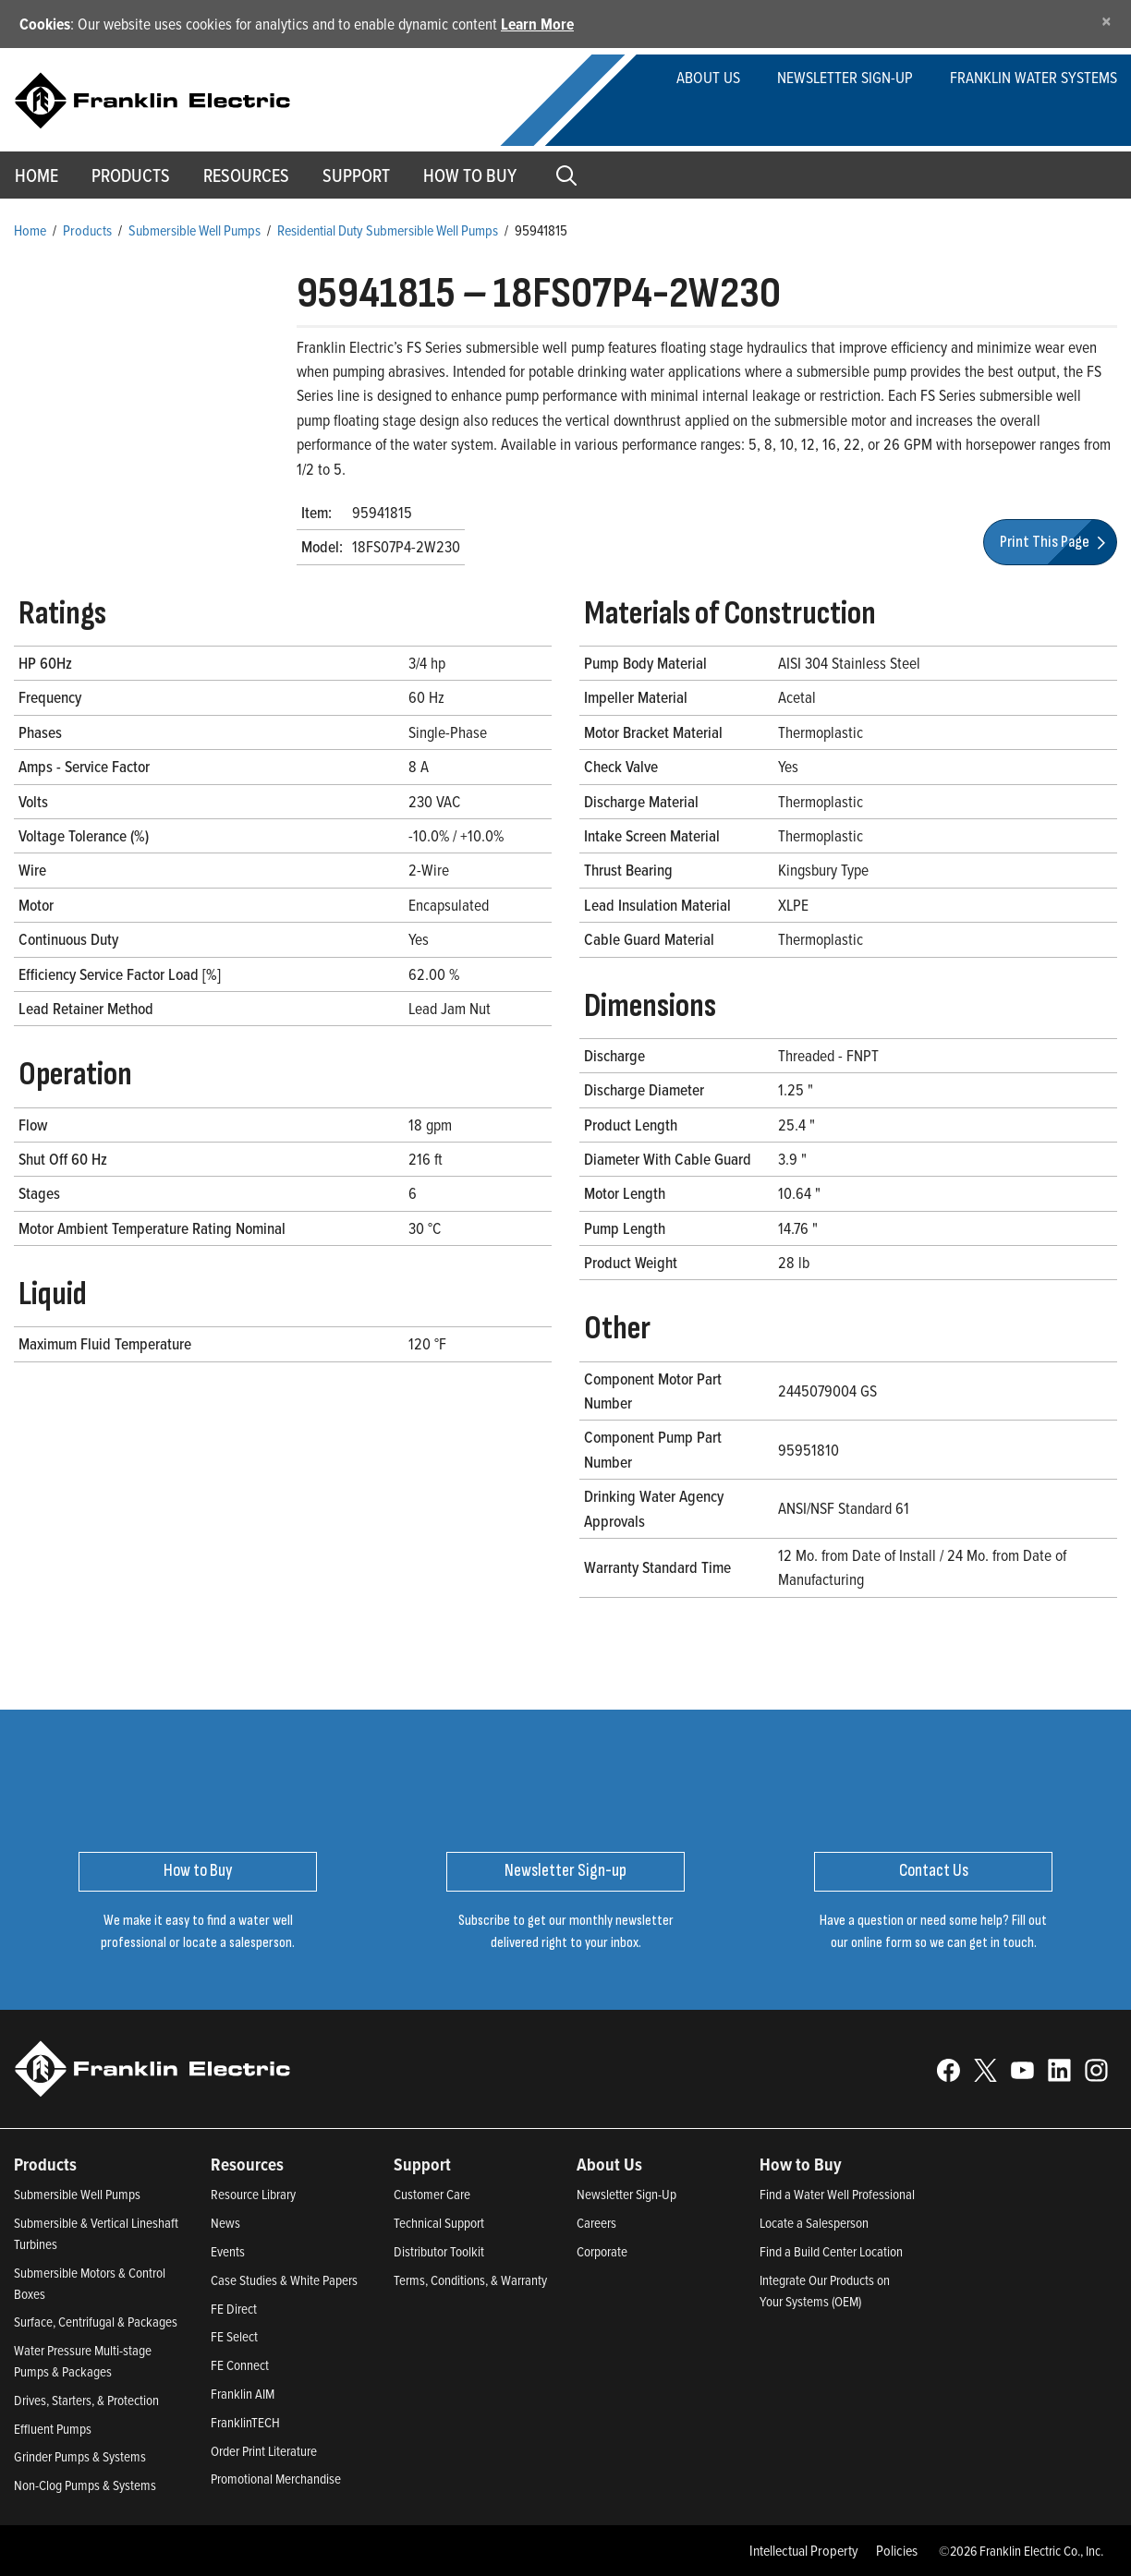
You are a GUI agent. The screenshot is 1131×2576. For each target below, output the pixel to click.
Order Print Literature (264, 2451)
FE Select (234, 2336)
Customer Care (432, 2194)
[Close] (1106, 21)
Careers (596, 2222)
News (225, 2222)
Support (356, 175)
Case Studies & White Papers (284, 2280)
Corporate (602, 2251)
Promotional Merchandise (276, 2478)
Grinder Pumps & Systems (80, 2456)
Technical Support (439, 2222)
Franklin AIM (242, 2393)
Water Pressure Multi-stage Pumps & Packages (83, 2360)
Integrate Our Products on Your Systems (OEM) (825, 2290)
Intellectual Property (803, 2550)
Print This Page (1055, 541)
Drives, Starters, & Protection (86, 2400)
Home (30, 230)
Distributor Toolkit (439, 2251)
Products (87, 230)
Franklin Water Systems (1033, 77)
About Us (708, 77)
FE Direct (234, 2308)
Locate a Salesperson (814, 2222)
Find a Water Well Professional (837, 2194)
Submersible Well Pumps (194, 230)
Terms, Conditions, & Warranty (470, 2280)
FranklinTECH (245, 2422)
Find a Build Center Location (831, 2251)
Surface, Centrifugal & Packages (95, 2321)
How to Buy (470, 175)
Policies (897, 2550)
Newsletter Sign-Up (626, 2194)
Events (228, 2251)
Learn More (537, 23)
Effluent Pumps (52, 2428)
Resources (246, 175)
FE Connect (240, 2365)
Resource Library (253, 2194)
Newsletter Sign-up (845, 77)
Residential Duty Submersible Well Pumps (387, 230)
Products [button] (130, 175)
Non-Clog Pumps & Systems (85, 2485)
